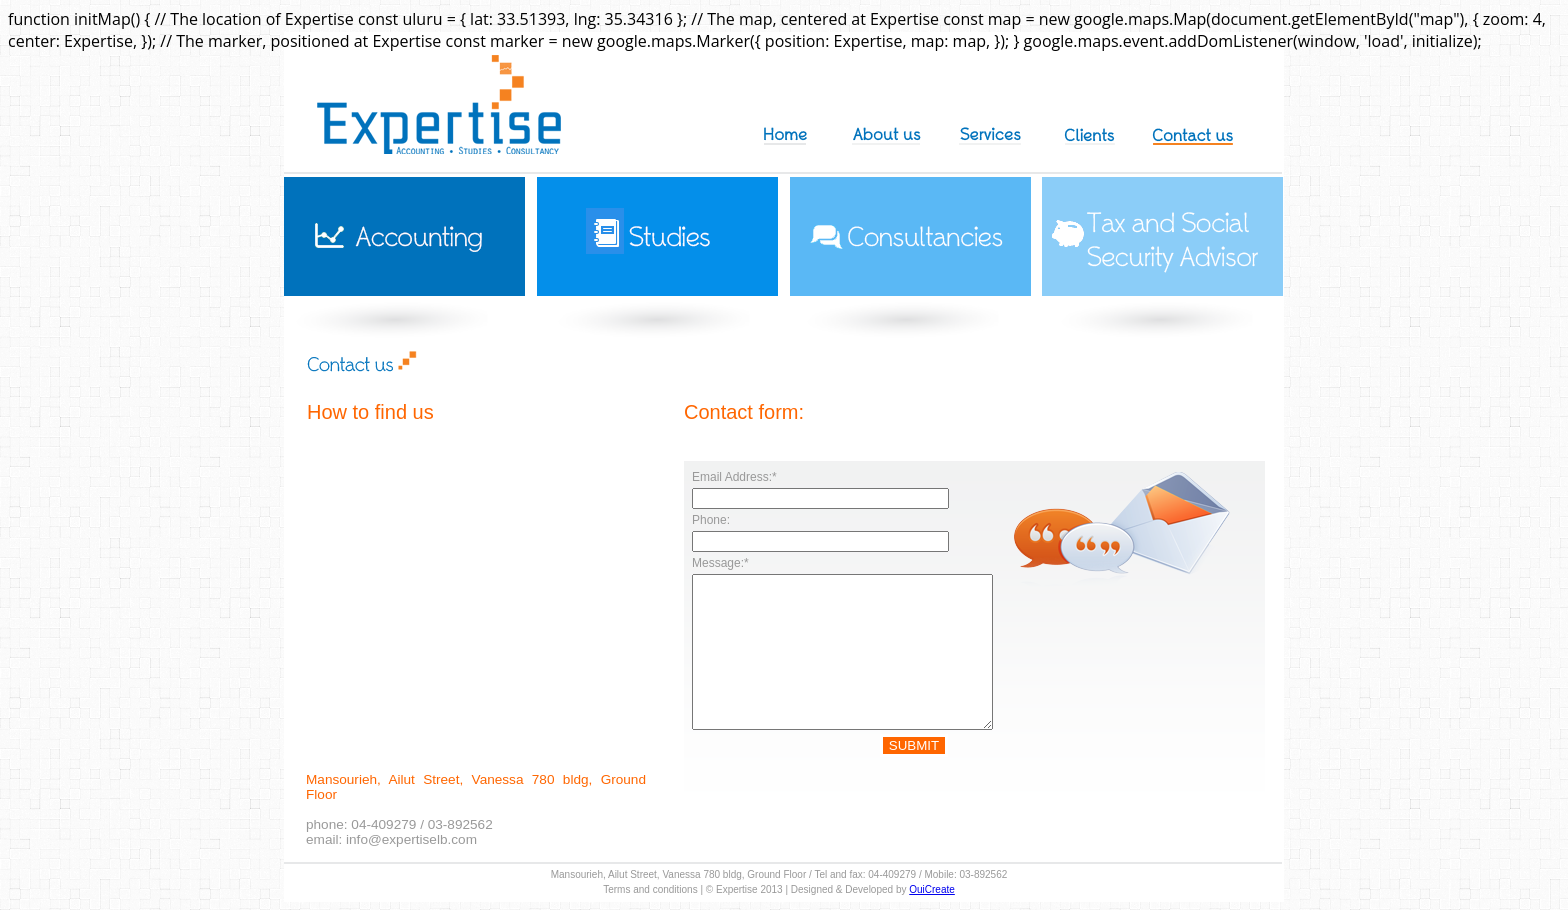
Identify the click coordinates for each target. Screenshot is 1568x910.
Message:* (720, 563)
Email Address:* (734, 477)
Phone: (711, 520)
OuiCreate (932, 889)
